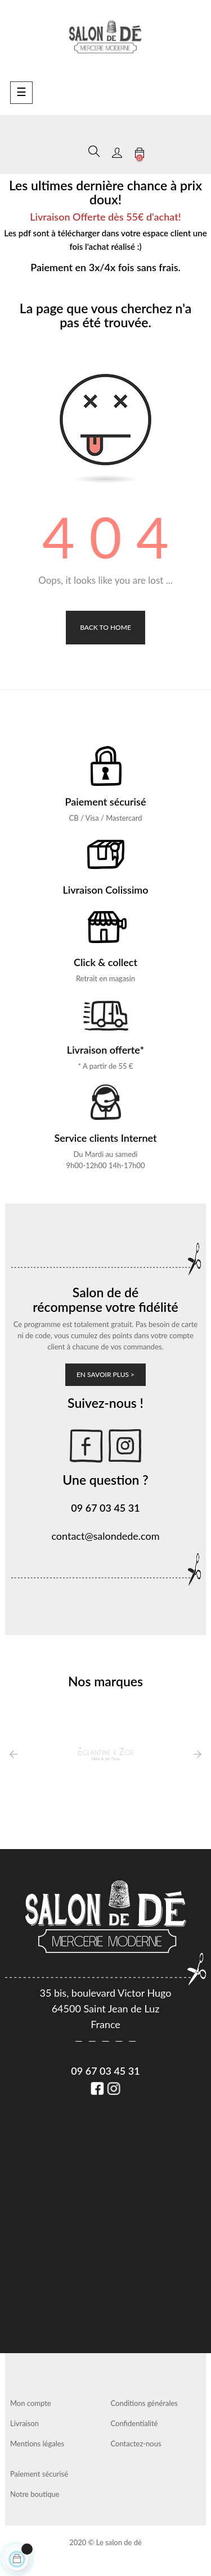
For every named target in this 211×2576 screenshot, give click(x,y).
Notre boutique (35, 2494)
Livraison (24, 2423)
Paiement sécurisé (39, 2473)
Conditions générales (144, 2403)
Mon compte (30, 2403)
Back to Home (105, 627)
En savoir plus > (105, 1374)
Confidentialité (134, 2423)
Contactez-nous (136, 2443)
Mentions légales (37, 2443)
